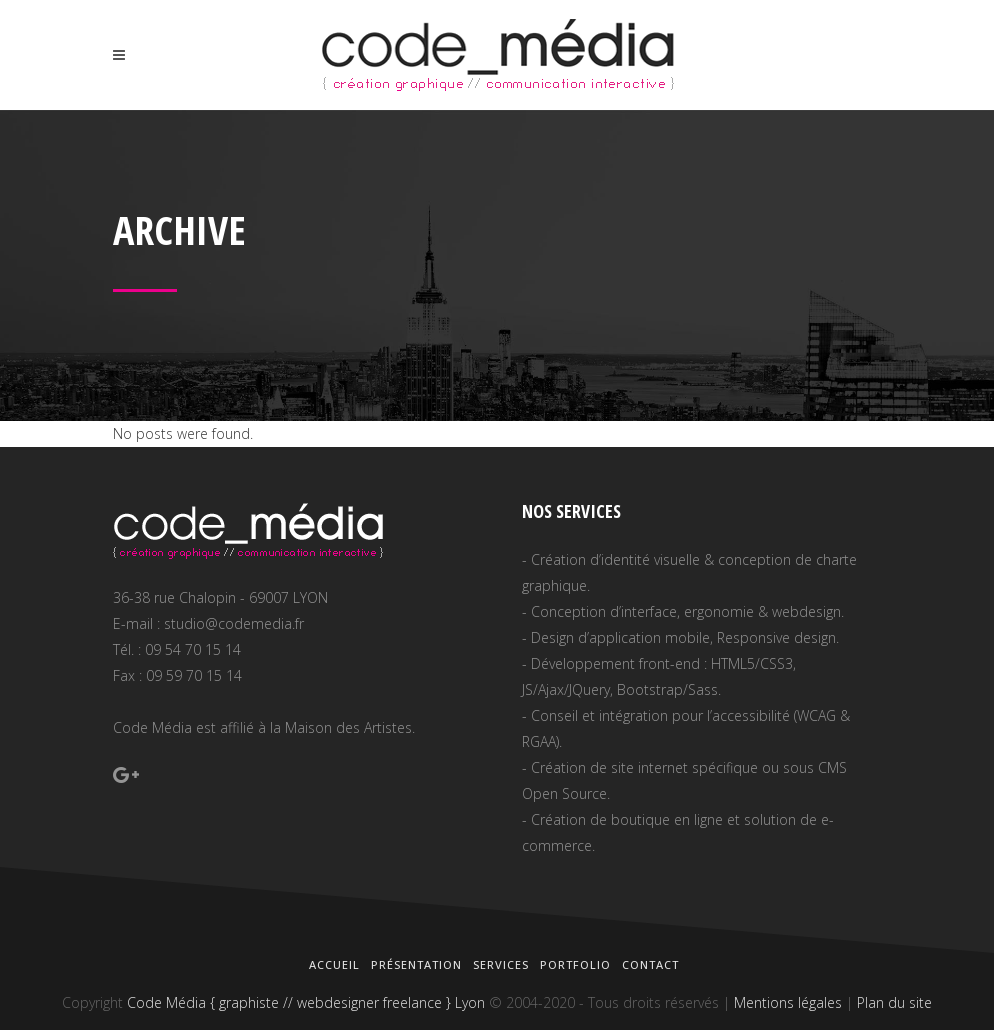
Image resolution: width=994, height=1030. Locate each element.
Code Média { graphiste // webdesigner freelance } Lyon (306, 1002)
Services (501, 964)
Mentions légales (788, 1002)
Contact (650, 964)
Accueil (334, 964)
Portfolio (575, 964)
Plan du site (894, 1002)
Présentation (416, 964)
